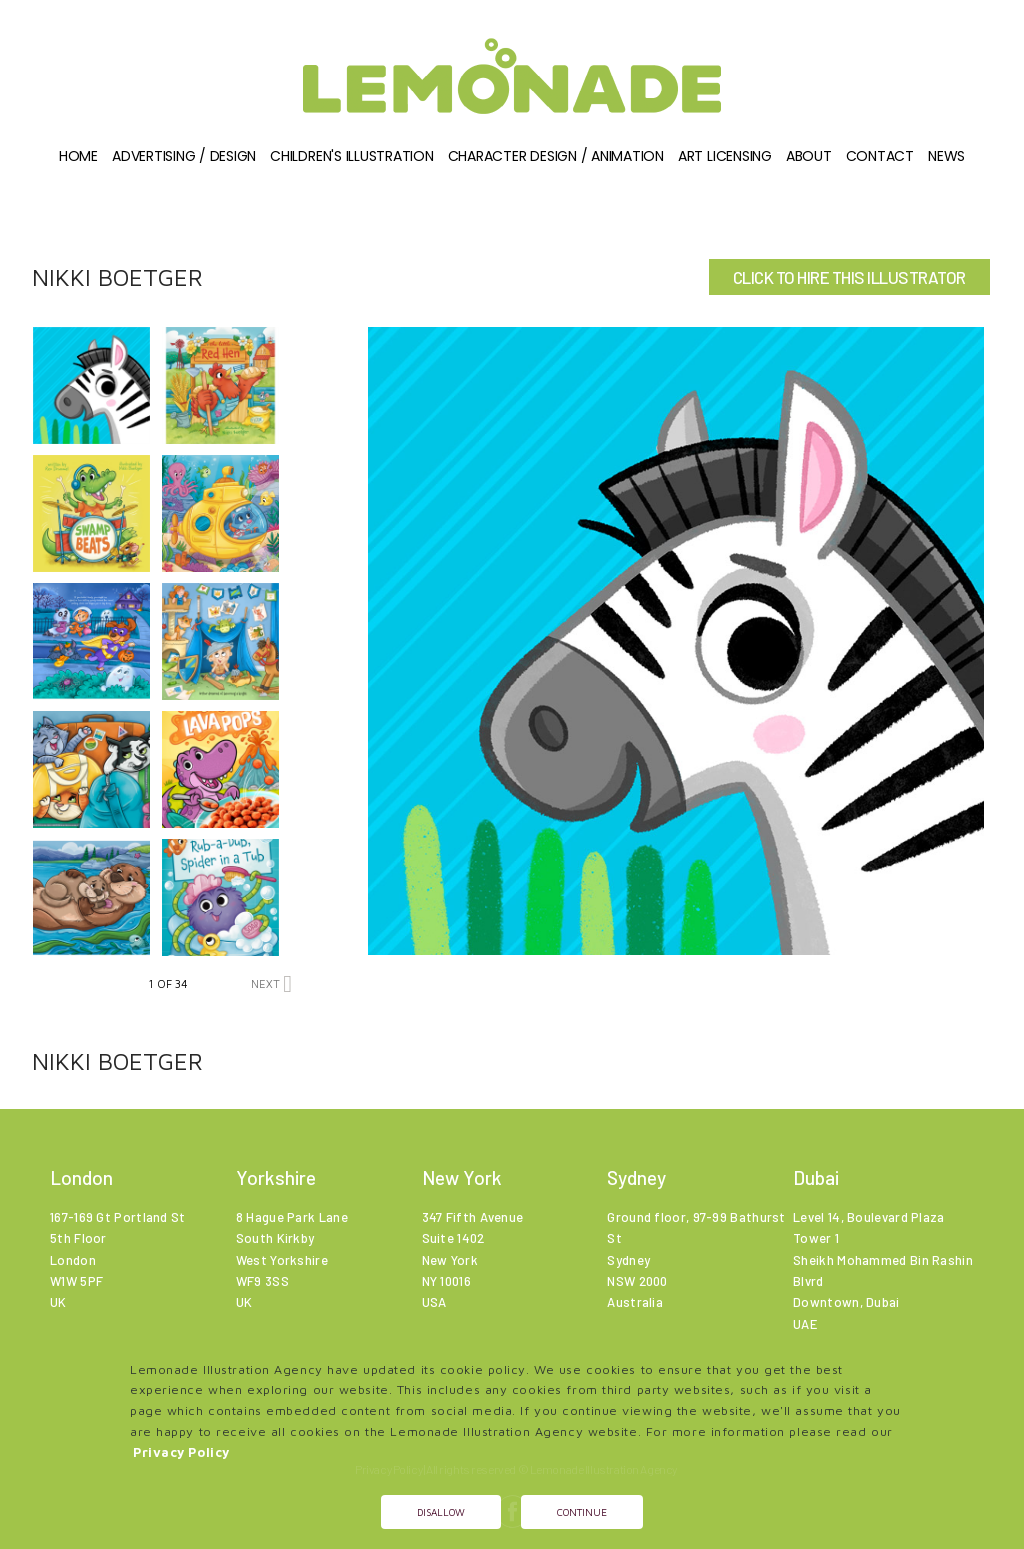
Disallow (441, 1512)
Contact (880, 156)
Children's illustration (351, 156)
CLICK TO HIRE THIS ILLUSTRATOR (849, 277)
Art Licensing (725, 156)
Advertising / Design (184, 156)
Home (78, 156)
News (946, 156)
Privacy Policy (181, 1452)
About (809, 156)
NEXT (271, 983)
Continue (582, 1512)
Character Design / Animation (556, 156)
